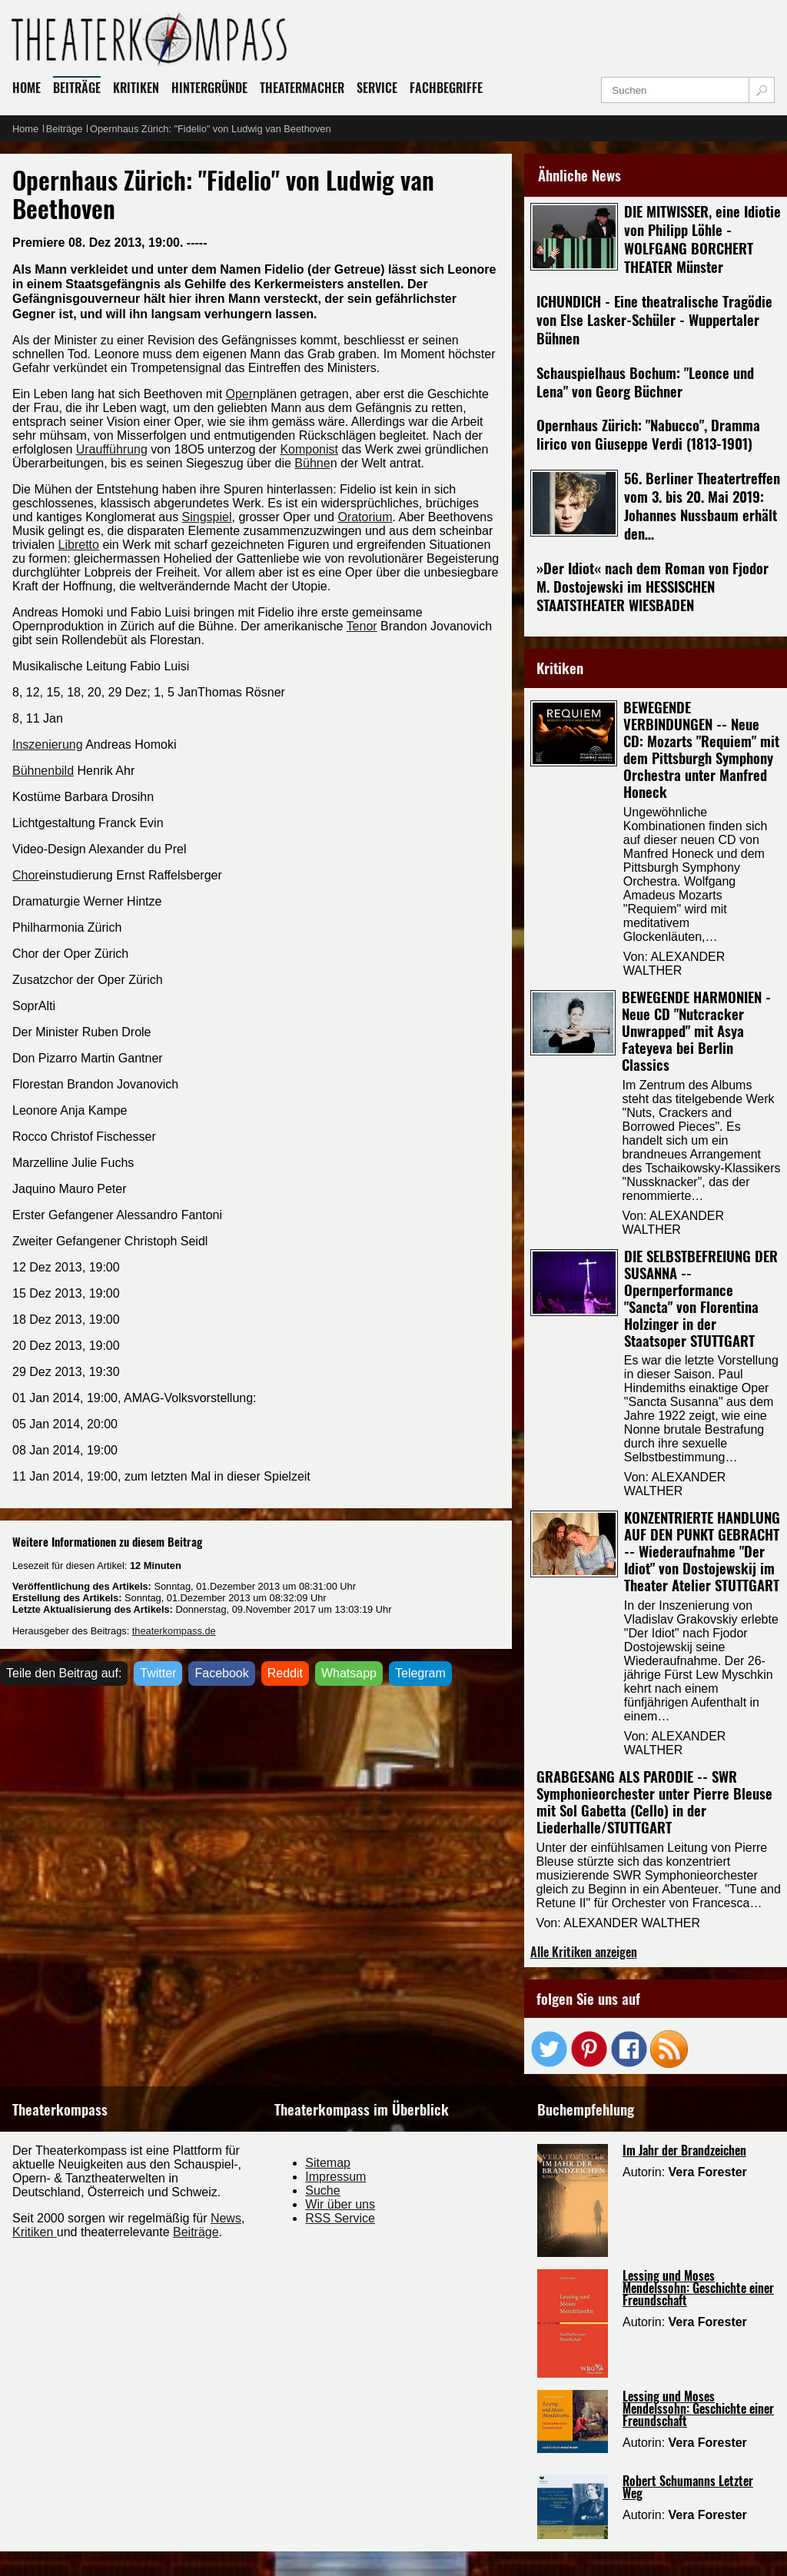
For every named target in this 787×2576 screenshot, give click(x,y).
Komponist (309, 449)
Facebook (221, 1673)
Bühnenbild (43, 770)
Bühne (312, 463)
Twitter (158, 1673)
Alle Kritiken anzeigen (583, 1952)
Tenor (362, 626)
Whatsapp (349, 1673)
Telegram (420, 1673)
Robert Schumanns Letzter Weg (688, 2486)
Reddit (285, 1673)
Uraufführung (112, 449)
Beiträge (196, 2232)
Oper (240, 394)
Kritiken (34, 2232)
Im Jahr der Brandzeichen (684, 2150)
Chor (25, 875)
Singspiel (207, 517)
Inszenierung (47, 744)
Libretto (78, 544)
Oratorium (364, 517)
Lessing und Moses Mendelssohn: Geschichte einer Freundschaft (698, 2287)
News (226, 2218)
